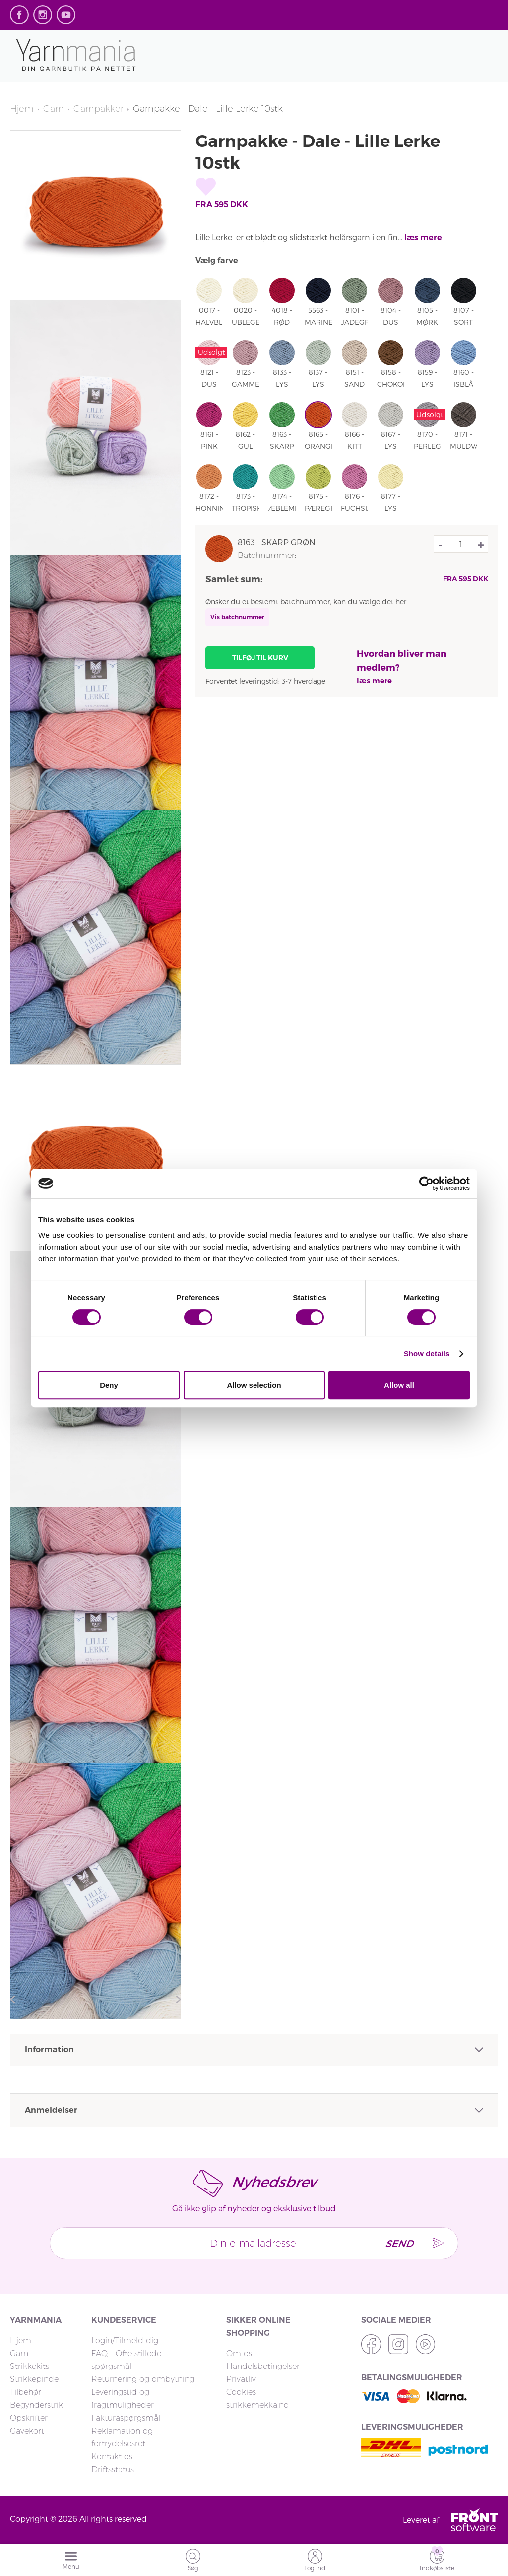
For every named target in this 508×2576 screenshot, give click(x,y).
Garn (53, 108)
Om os (239, 2353)
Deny (109, 1385)
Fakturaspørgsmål (125, 2418)
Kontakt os (111, 2456)
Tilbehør (25, 2392)
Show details (427, 1353)
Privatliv (241, 2379)
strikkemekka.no (257, 2405)
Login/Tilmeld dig (124, 2340)
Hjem (22, 108)
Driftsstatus (112, 2469)
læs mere (423, 237)
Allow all (399, 1385)
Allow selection (254, 1385)
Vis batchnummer (237, 617)
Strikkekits (29, 2366)
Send (398, 2243)
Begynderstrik (36, 2405)
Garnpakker (98, 108)
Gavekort (27, 2431)
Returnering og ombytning (142, 2379)
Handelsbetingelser (263, 2366)
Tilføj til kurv (260, 657)
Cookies (241, 2392)
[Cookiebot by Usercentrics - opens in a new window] (426, 1183)
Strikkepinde (34, 2379)
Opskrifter (29, 2418)
